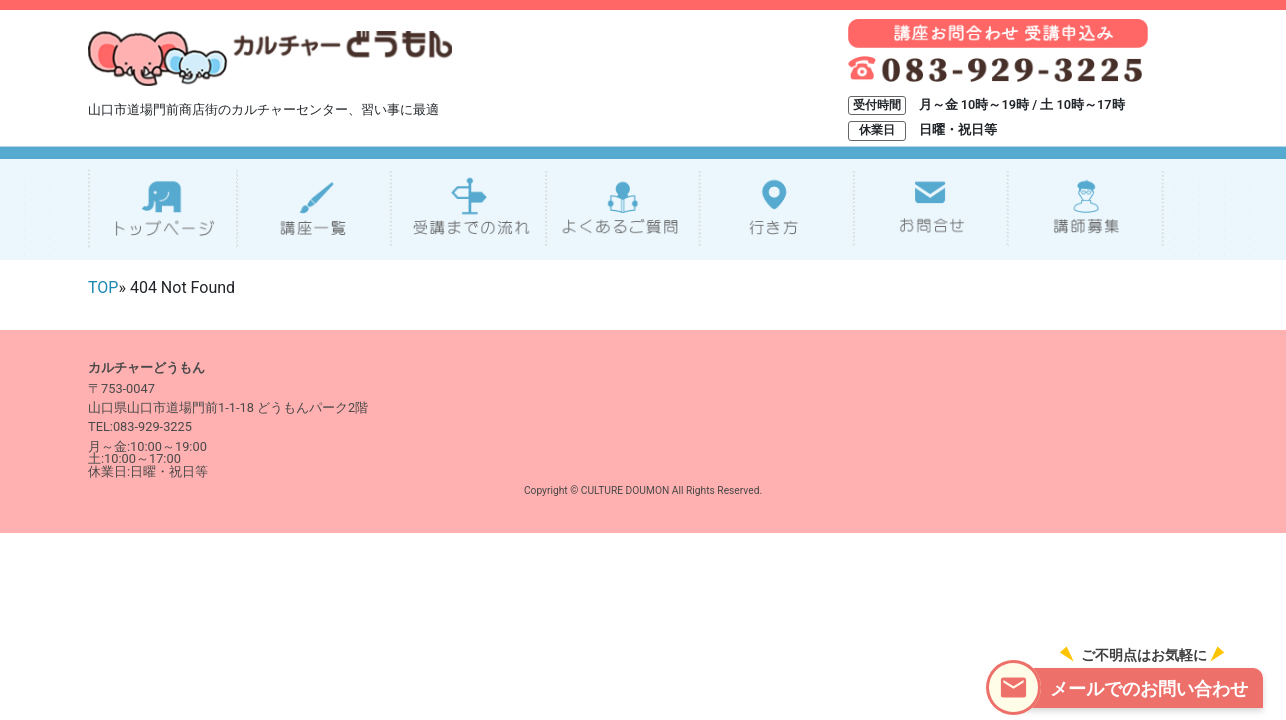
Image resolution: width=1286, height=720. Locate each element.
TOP (103, 287)
